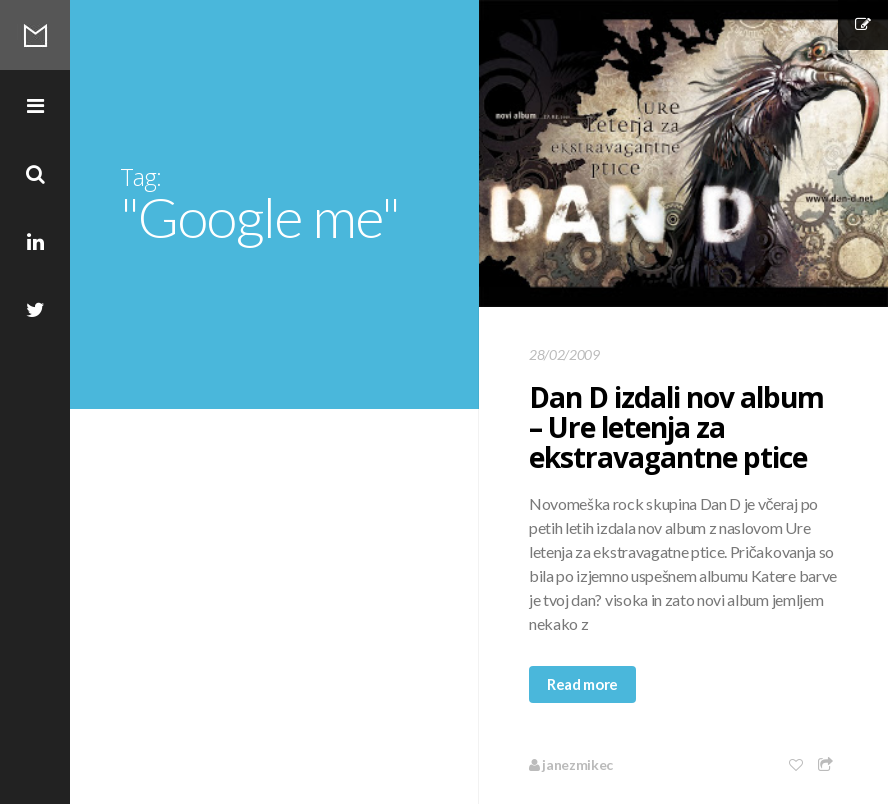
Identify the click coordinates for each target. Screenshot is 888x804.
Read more (582, 684)
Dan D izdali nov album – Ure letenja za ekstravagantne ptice (676, 427)
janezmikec (571, 764)
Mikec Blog (35, 35)
